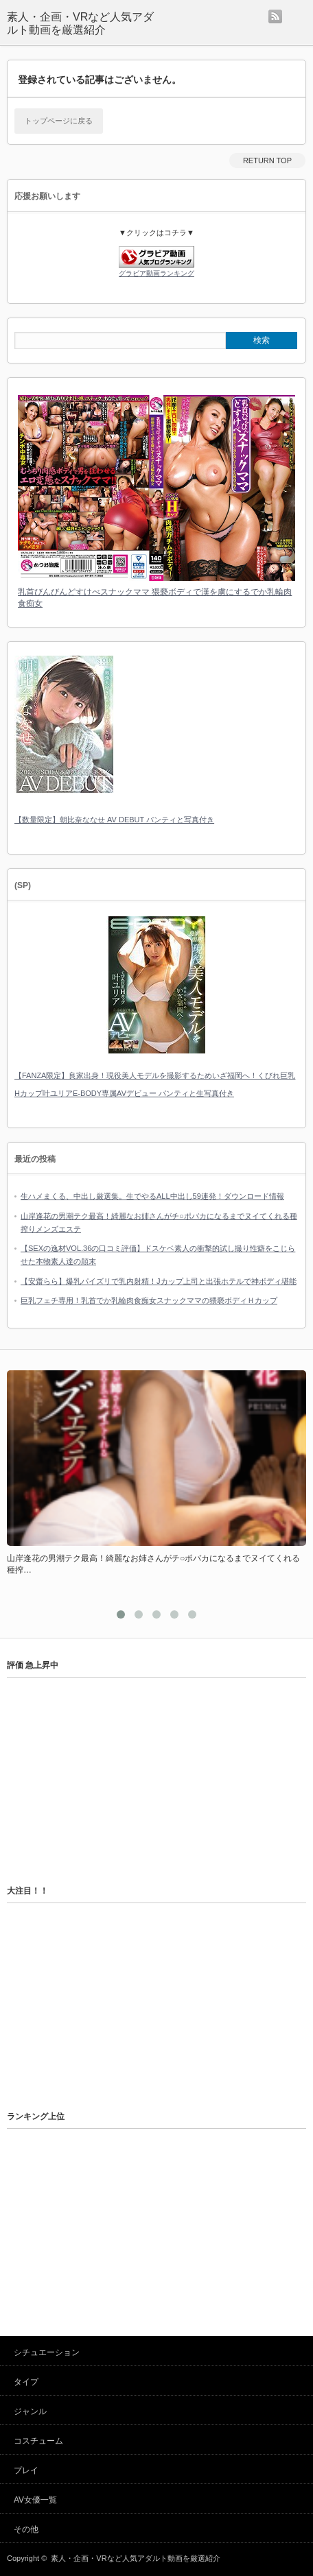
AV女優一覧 (35, 2500)
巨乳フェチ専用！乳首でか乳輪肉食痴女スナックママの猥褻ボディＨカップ (149, 1300)
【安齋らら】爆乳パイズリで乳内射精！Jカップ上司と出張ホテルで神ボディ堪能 (159, 1281)
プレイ (26, 2470)
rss (275, 16)
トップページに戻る (59, 121)
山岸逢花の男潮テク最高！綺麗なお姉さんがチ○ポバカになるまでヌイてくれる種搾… (153, 1564)
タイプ (26, 2382)
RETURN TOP (267, 160)
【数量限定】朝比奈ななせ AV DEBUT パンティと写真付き (114, 819)
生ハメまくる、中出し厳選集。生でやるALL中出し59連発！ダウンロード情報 (152, 1196)
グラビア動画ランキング (156, 273)
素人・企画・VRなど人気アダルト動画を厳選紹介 (80, 23)
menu (298, 16)
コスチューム (38, 2441)
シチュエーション (47, 2352)
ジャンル (30, 2411)
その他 (26, 2529)
